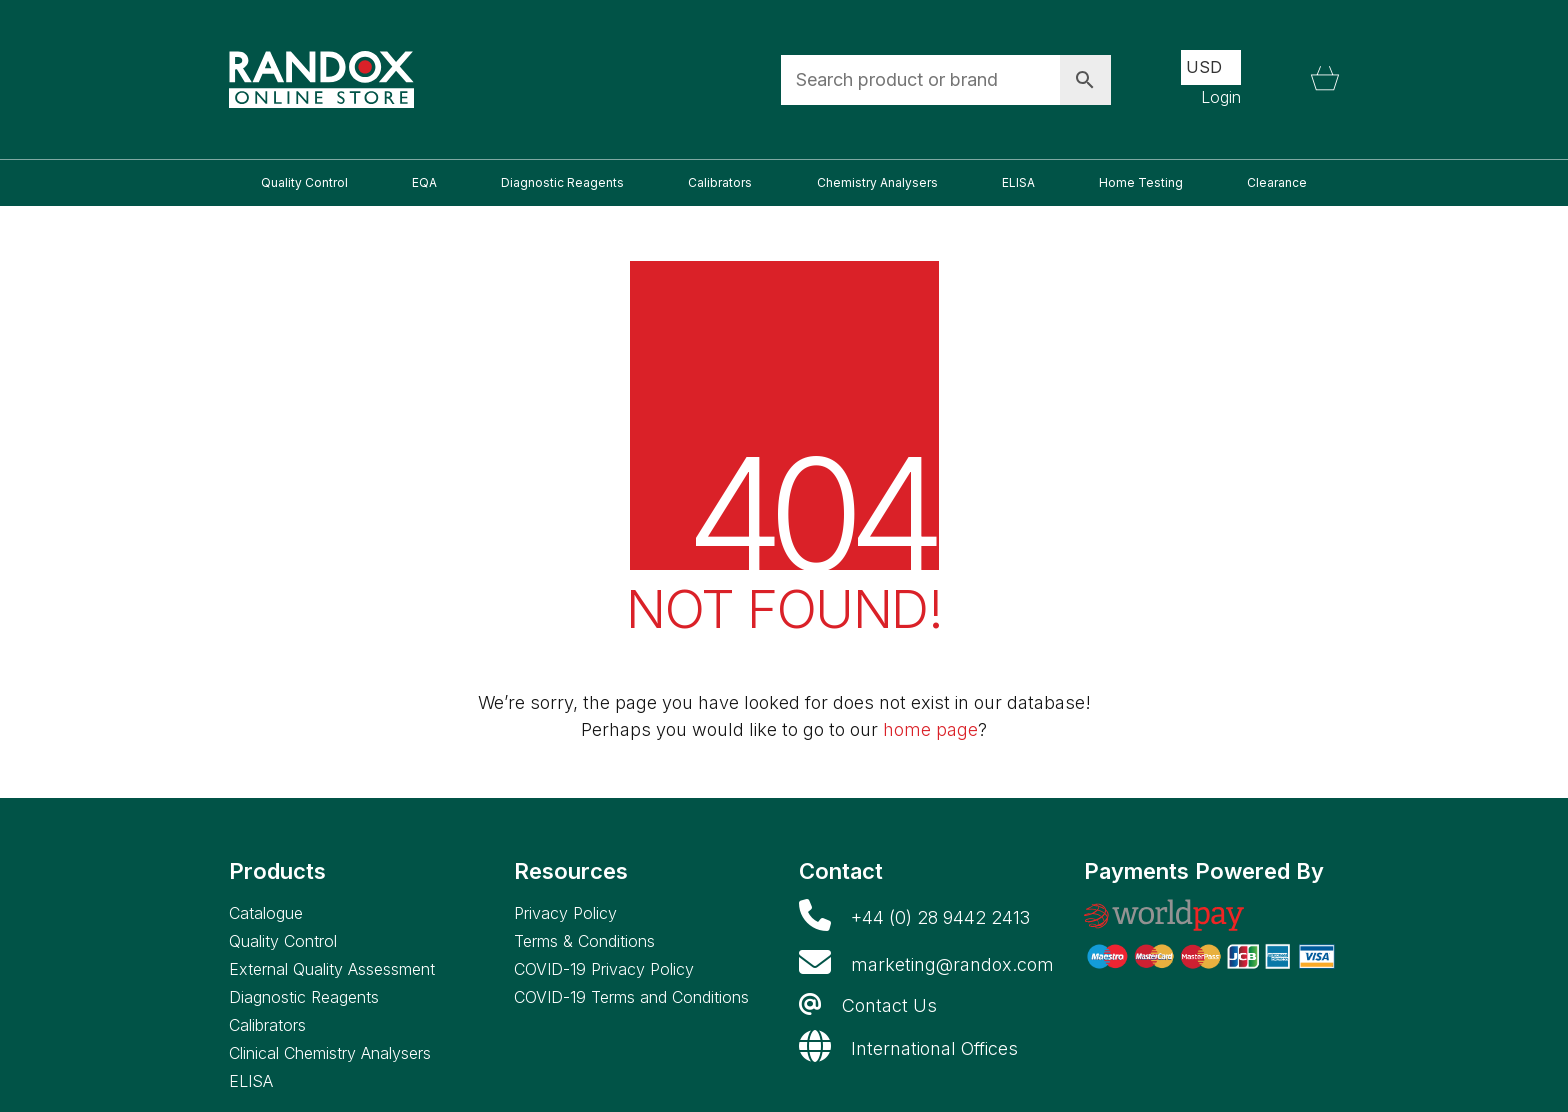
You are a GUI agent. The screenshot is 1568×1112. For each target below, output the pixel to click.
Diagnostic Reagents (304, 997)
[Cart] (1325, 80)
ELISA (251, 1081)
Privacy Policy (565, 913)
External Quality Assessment (332, 969)
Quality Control (283, 941)
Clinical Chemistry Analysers (330, 1053)
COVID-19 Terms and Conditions (631, 997)
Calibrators (267, 1025)
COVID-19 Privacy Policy (604, 969)
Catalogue (266, 913)
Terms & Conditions (584, 941)
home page (930, 729)
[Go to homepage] (321, 80)
